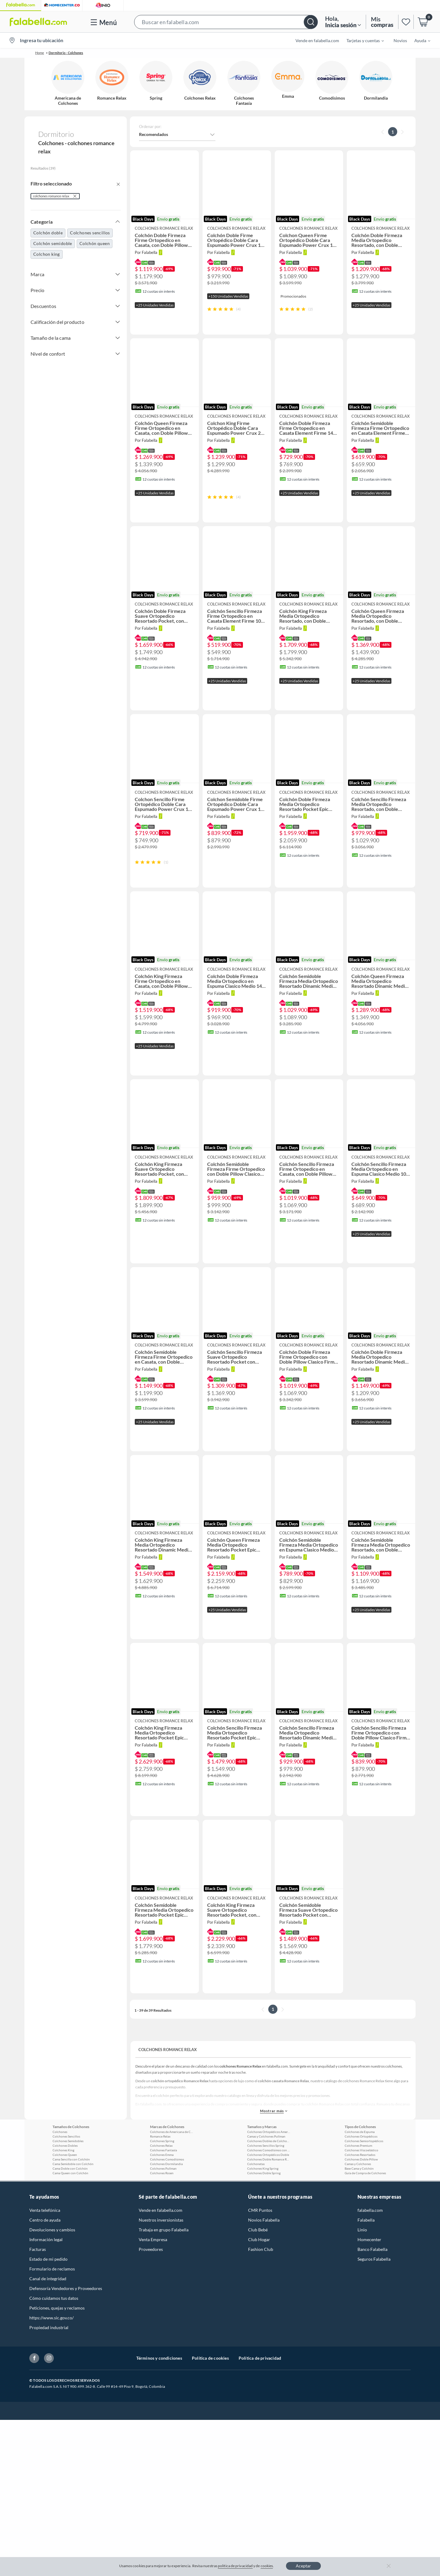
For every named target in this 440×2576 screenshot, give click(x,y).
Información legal (46, 2278)
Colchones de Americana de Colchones (171, 2170)
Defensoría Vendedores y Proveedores (65, 2326)
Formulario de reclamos (52, 2307)
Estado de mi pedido (48, 2297)
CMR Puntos (260, 2248)
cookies (267, 2565)
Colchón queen (94, 243)
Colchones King (63, 2188)
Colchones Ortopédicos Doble (268, 2193)
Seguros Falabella (374, 2297)
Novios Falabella (264, 2258)
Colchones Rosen (162, 2211)
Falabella (366, 2258)
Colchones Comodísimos (167, 2198)
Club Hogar (259, 2278)
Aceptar (303, 2565)
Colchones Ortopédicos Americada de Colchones (268, 2170)
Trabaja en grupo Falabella (164, 2268)
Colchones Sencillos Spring (265, 2184)
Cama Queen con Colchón (70, 2211)
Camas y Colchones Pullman (266, 2175)
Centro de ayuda (45, 2258)
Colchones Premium (358, 2184)
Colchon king (46, 254)
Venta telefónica (44, 2248)
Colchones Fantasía (163, 2188)
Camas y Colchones (358, 2202)
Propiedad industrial (48, 2366)
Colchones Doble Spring (263, 2211)
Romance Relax (160, 2175)
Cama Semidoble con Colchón (73, 2202)
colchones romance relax (51, 196)
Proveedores (151, 2287)
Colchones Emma (162, 2193)
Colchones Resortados (360, 2193)
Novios (400, 40)
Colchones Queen (65, 2193)
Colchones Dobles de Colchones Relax (268, 2179)
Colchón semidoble (52, 243)
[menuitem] (361, 40)
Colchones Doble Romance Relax (268, 2198)
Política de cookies (210, 2396)
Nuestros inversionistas (161, 2258)
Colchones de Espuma (360, 2170)
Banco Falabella (372, 2287)
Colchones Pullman (163, 2207)
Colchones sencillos (90, 232)
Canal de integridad (47, 2317)
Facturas (37, 2287)
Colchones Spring (162, 2179)
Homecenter (369, 2278)
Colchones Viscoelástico (361, 2188)
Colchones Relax (161, 2184)
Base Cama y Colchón (359, 2207)
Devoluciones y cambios (52, 2268)
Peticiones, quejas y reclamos (57, 2346)
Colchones (60, 2170)
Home (39, 53)
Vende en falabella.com (317, 40)
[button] (226, 21)
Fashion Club (260, 2287)
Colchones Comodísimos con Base (268, 2188)
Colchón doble (48, 232)
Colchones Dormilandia (166, 2202)
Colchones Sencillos (66, 2175)
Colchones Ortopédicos (361, 2175)
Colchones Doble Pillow (361, 2198)
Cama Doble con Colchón (70, 2207)
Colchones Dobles (65, 2184)
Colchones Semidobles (68, 2179)
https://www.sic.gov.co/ (51, 2356)
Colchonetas (256, 2202)
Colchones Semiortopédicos (364, 2179)
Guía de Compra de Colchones (365, 2211)
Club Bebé (258, 2268)
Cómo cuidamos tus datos (53, 2336)
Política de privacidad (260, 2396)
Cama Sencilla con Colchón (71, 2198)
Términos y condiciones (159, 2396)
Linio (362, 2268)
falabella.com (370, 2248)
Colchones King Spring (262, 2207)
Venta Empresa (153, 2278)
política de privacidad (235, 2565)
